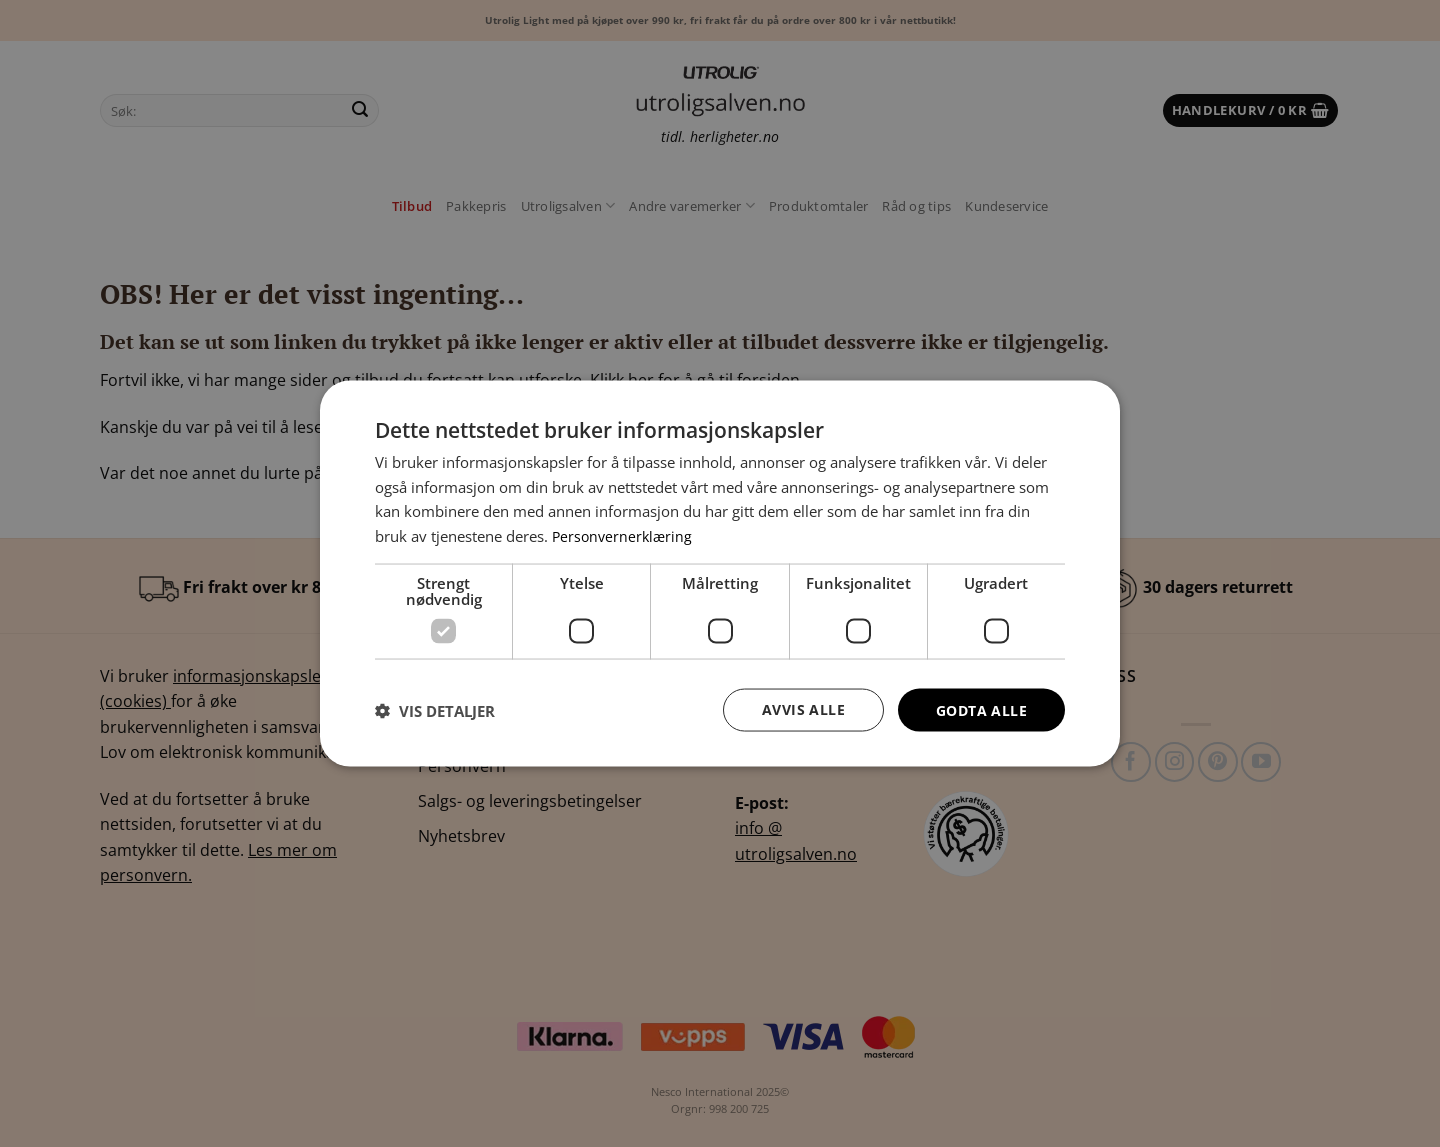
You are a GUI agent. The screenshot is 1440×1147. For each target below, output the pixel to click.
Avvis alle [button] (803, 709)
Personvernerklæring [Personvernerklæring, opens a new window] (624, 535)
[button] (435, 710)
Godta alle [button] (981, 709)
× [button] (1087, 402)
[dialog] (720, 573)
